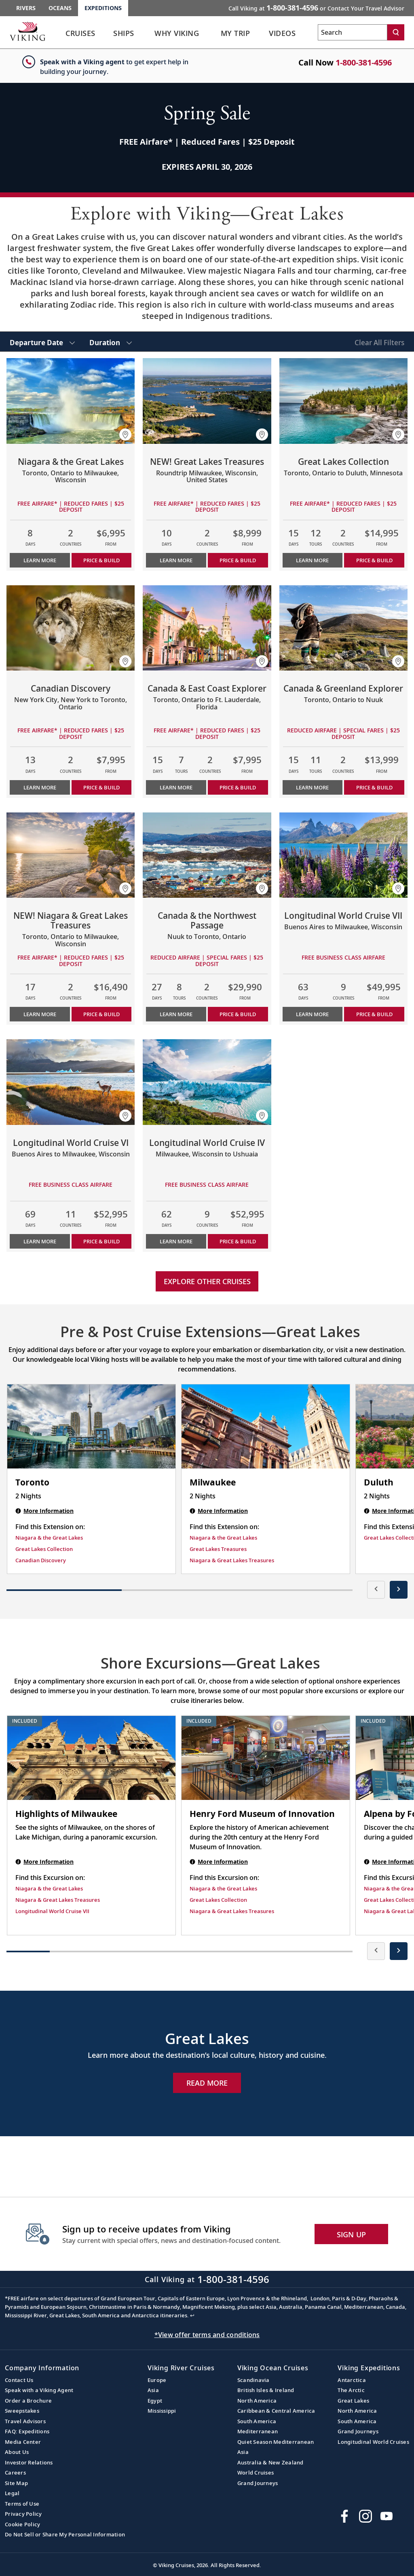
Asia (153, 2390)
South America (256, 2421)
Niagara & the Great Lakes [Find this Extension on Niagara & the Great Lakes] (49, 1537)
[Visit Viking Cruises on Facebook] (344, 2516)
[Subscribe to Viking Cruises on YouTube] (386, 2516)
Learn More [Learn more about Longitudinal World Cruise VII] (312, 1014)
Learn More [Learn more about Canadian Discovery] (39, 787)
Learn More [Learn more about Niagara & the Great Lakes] (39, 560)
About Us (17, 2452)
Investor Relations (29, 2462)
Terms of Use (22, 2503)
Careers (15, 2472)
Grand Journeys (257, 2483)
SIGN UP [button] (351, 2234)
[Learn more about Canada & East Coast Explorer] (207, 628)
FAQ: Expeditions (27, 2431)
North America (257, 2400)
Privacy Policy (23, 2513)
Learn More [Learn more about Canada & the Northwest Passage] (176, 1014)
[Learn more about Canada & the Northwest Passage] (207, 855)
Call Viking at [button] (316, 8)
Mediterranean (257, 2431)
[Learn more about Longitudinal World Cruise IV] (207, 1082)
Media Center (23, 2441)
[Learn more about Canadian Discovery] (70, 628)
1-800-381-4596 (364, 62)
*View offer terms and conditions (207, 2334)
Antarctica (352, 2380)
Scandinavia (253, 2380)
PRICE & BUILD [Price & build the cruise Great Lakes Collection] (374, 560)
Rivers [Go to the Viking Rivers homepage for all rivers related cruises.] (26, 8)
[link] (80, 35)
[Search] (395, 32)
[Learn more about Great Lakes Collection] (343, 401)
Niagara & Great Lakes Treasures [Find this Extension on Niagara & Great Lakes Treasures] (232, 1560)
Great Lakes (353, 2400)
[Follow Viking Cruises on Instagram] (365, 2516)
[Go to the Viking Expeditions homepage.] (27, 31)
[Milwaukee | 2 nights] (266, 1426)
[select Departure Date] (42, 341)
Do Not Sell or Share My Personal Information (65, 2534)
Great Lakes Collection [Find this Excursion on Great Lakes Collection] (218, 1899)
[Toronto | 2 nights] (91, 1426)
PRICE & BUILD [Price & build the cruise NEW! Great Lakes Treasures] (238, 560)
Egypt (155, 2400)
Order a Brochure (28, 2400)
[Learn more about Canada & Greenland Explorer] (343, 628)
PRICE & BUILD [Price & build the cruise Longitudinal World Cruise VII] (374, 1014)
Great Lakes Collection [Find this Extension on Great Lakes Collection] (44, 1549)
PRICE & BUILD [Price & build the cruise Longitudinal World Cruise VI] (101, 1241)
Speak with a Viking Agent (39, 2390)
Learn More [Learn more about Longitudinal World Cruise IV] (176, 1241)
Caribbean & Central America (276, 2410)
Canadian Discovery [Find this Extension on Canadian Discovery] (40, 1560)
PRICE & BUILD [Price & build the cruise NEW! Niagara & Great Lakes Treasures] (101, 1014)
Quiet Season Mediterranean (275, 2441)
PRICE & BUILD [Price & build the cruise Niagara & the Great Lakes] (101, 560)
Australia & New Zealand (270, 2462)
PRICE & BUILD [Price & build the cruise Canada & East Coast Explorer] (238, 787)
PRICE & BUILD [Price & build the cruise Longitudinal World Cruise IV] (238, 1241)
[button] (125, 434)
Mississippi (162, 2410)
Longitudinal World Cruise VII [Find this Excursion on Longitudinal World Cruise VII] (52, 1911)
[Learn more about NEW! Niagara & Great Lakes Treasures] (70, 855)
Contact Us (19, 2380)
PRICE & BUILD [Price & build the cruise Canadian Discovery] (101, 787)
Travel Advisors (25, 2421)
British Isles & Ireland (265, 2390)
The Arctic (351, 2390)
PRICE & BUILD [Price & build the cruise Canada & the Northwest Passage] (238, 1014)
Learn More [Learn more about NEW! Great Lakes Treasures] (176, 560)
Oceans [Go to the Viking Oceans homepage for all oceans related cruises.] (60, 8)
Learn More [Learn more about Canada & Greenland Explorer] (312, 787)
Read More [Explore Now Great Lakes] (207, 2083)
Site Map (16, 2483)
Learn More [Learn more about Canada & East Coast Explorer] (176, 787)
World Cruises (255, 2472)
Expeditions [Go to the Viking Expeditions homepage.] (103, 8)
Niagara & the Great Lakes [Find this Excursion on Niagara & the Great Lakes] (49, 1888)
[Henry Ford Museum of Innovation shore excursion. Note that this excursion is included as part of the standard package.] (266, 1758)
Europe (157, 2380)
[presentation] (376, 1590)
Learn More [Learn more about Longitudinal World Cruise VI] (39, 1241)
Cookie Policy (22, 2524)
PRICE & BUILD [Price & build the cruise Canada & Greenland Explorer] (374, 787)
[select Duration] (110, 341)
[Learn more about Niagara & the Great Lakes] (70, 401)
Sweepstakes (22, 2410)
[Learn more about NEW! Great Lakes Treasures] (207, 401)
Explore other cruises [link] (207, 1281)
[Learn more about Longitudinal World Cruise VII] (343, 855)
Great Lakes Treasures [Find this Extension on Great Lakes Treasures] (218, 1549)
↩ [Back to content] (192, 2315)
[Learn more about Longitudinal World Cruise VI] (70, 1082)
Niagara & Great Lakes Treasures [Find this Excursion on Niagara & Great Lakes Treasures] (57, 1899)
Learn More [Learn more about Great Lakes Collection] (312, 560)
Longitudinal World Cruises (373, 2441)
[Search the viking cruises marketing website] (352, 32)
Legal (12, 2493)
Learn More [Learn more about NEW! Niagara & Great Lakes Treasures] (39, 1014)
